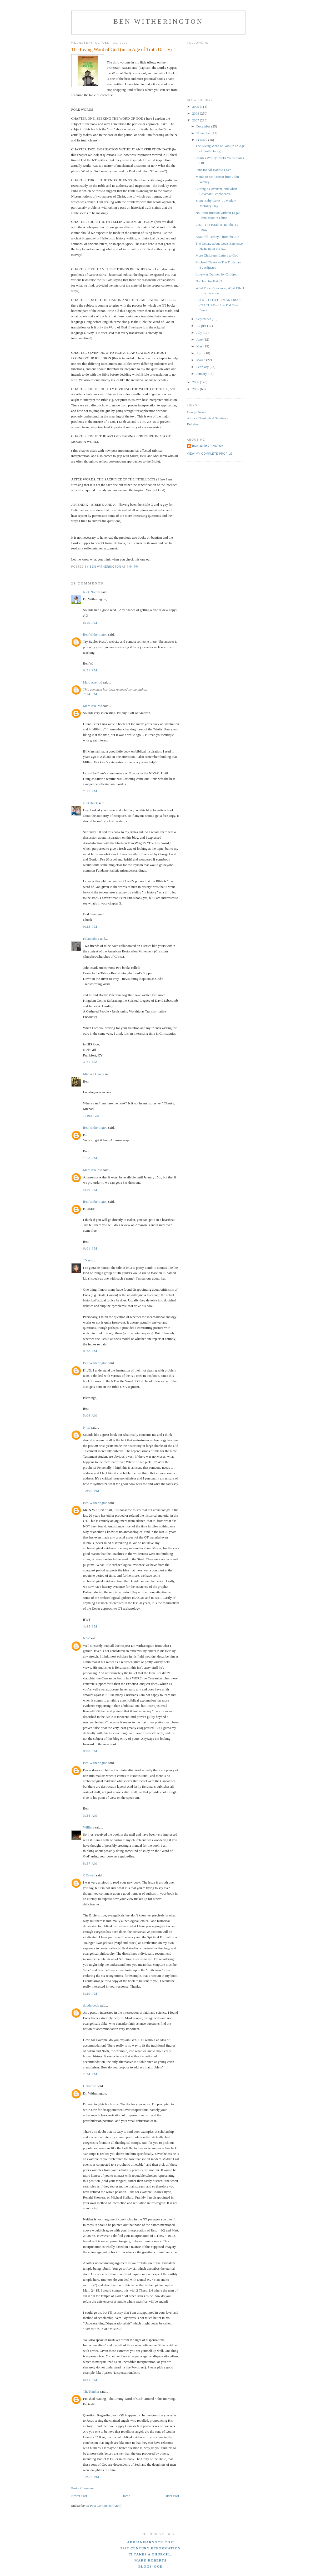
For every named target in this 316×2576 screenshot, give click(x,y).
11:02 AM (91, 1116)
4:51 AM (90, 1062)
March (201, 360)
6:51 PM (90, 670)
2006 (196, 382)
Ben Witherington (158, 21)
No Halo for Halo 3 (208, 281)
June (199, 339)
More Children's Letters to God (216, 255)
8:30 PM (90, 1351)
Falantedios (91, 939)
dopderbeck (91, 2005)
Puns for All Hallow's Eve (213, 170)
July (199, 333)
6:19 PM (90, 623)
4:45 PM (90, 1626)
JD (85, 1260)
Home (126, 2496)
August (201, 326)
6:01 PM (90, 1248)
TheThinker (91, 2391)
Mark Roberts (150, 2560)
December (203, 126)
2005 (196, 389)
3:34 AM (90, 1815)
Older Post (171, 2496)
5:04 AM (90, 1415)
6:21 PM (90, 2380)
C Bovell (89, 1875)
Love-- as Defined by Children (216, 274)
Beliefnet (193, 424)
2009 (196, 107)
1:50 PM (90, 1158)
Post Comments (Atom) (106, 2506)
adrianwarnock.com (150, 2542)
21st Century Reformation (150, 2548)
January (202, 374)
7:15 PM (90, 791)
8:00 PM (90, 1751)
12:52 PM (91, 2477)
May (199, 346)
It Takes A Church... (150, 2554)
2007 (196, 120)
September (204, 319)
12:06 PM (91, 1491)
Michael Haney (93, 1074)
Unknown (90, 2086)
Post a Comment (82, 2488)
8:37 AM (90, 1863)
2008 (196, 113)
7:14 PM (90, 694)
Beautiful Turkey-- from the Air (217, 237)
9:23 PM (90, 926)
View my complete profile (210, 453)
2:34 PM (90, 2074)
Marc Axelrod (92, 682)
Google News (196, 412)
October (202, 140)
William (88, 1827)
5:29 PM (90, 1993)
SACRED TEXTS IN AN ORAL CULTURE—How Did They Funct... (217, 305)
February (202, 367)
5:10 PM (90, 1190)
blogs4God (150, 2566)
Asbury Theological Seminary (207, 418)
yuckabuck (90, 803)
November (204, 133)
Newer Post (79, 2496)
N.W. (86, 1427)
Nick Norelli (91, 592)
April (200, 353)
